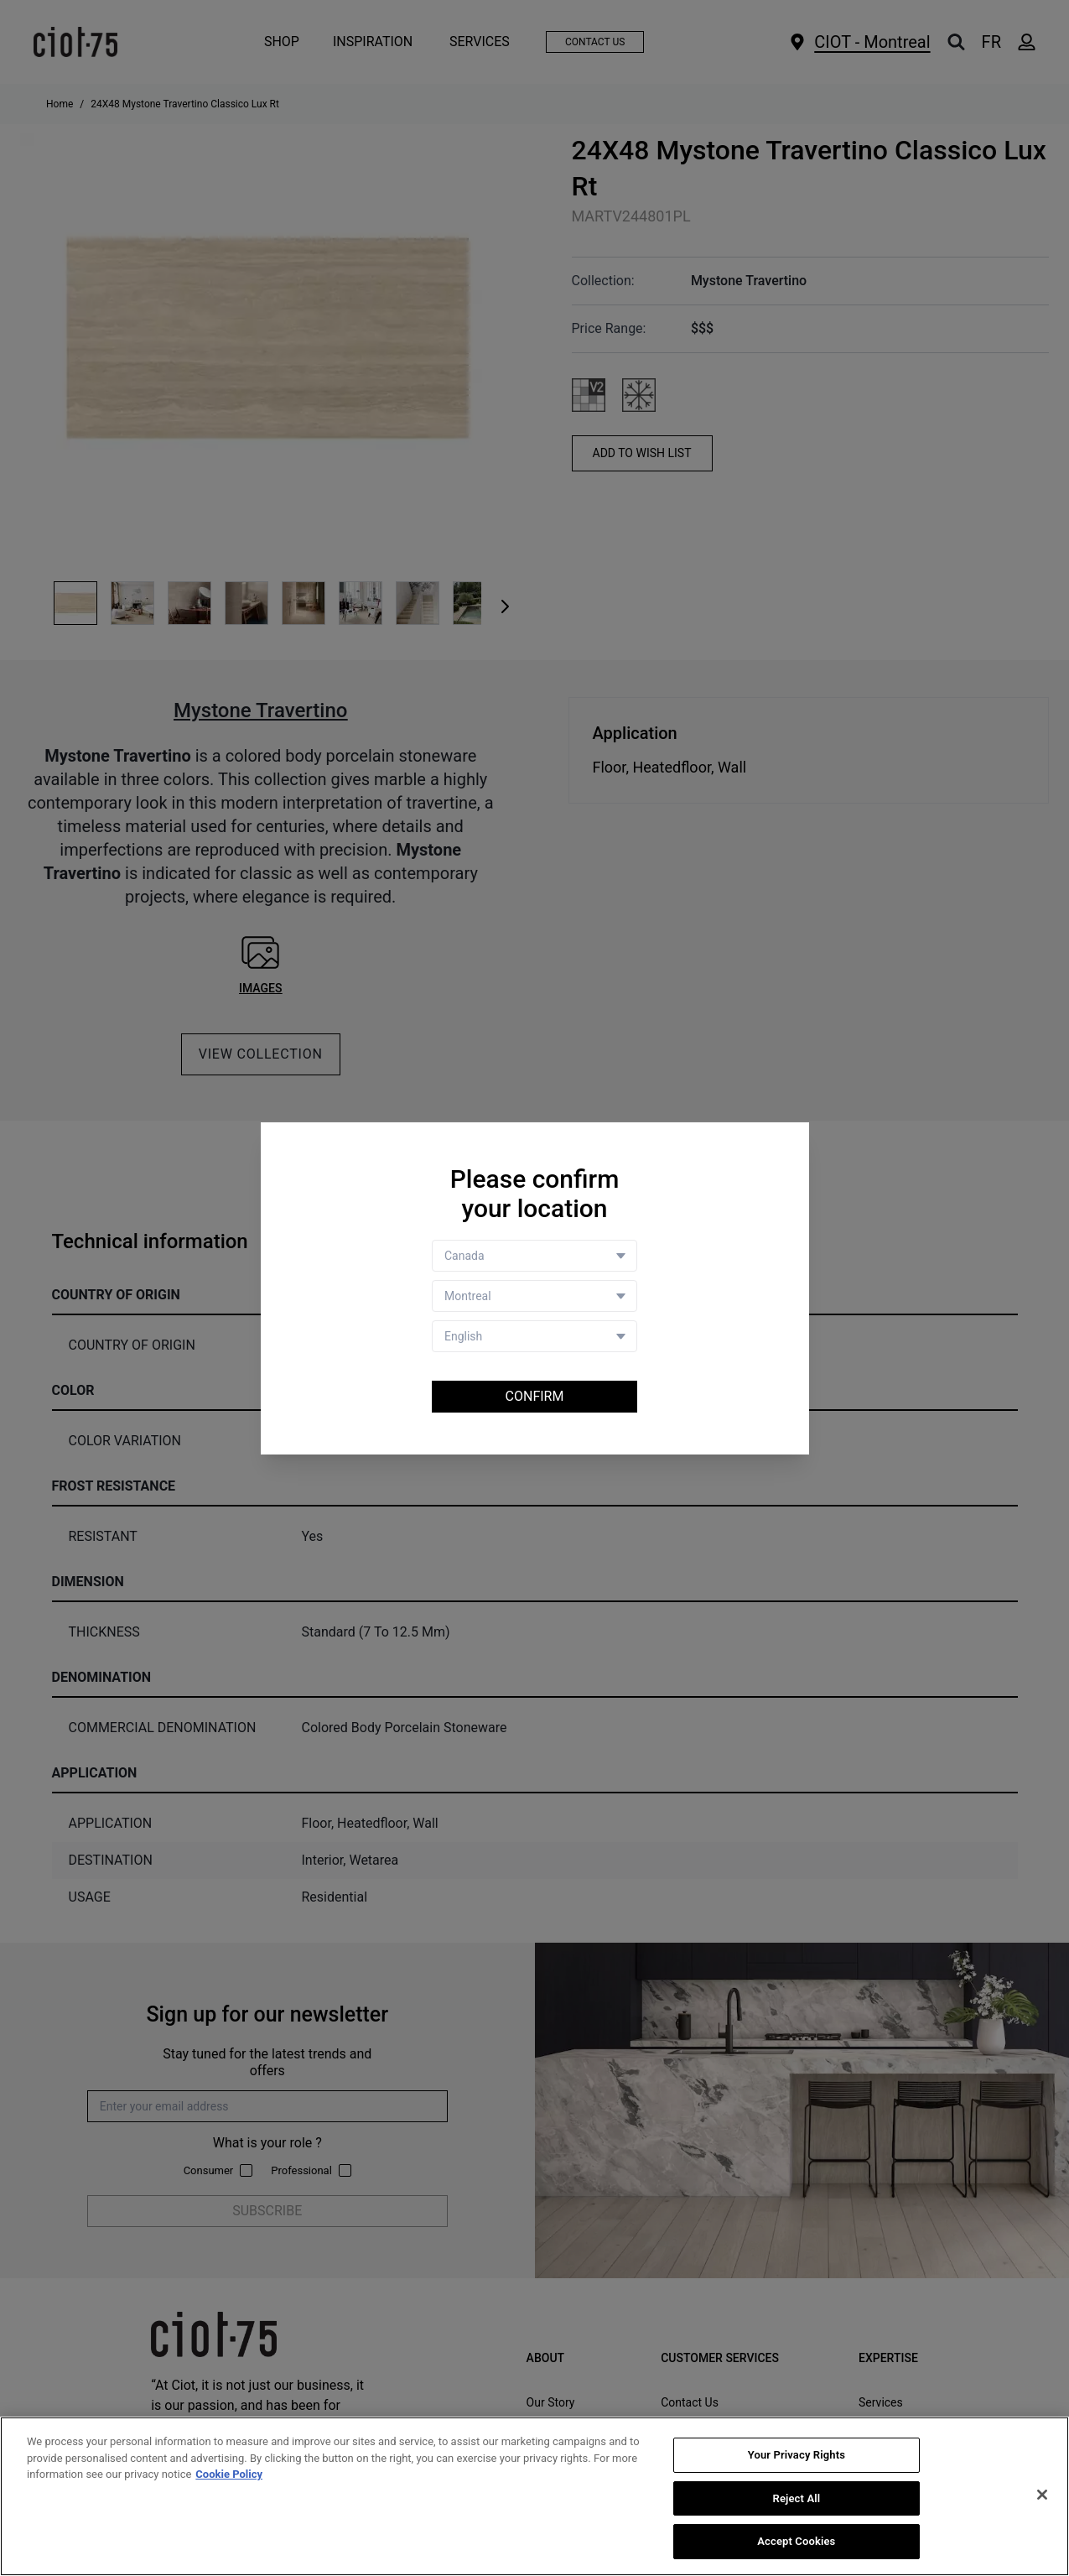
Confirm (535, 1396)
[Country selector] (534, 1256)
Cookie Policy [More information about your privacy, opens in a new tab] (228, 2474)
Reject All (797, 2498)
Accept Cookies (796, 2542)
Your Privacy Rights (796, 2455)
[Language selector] (534, 1336)
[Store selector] (534, 1296)
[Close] (1042, 2494)
